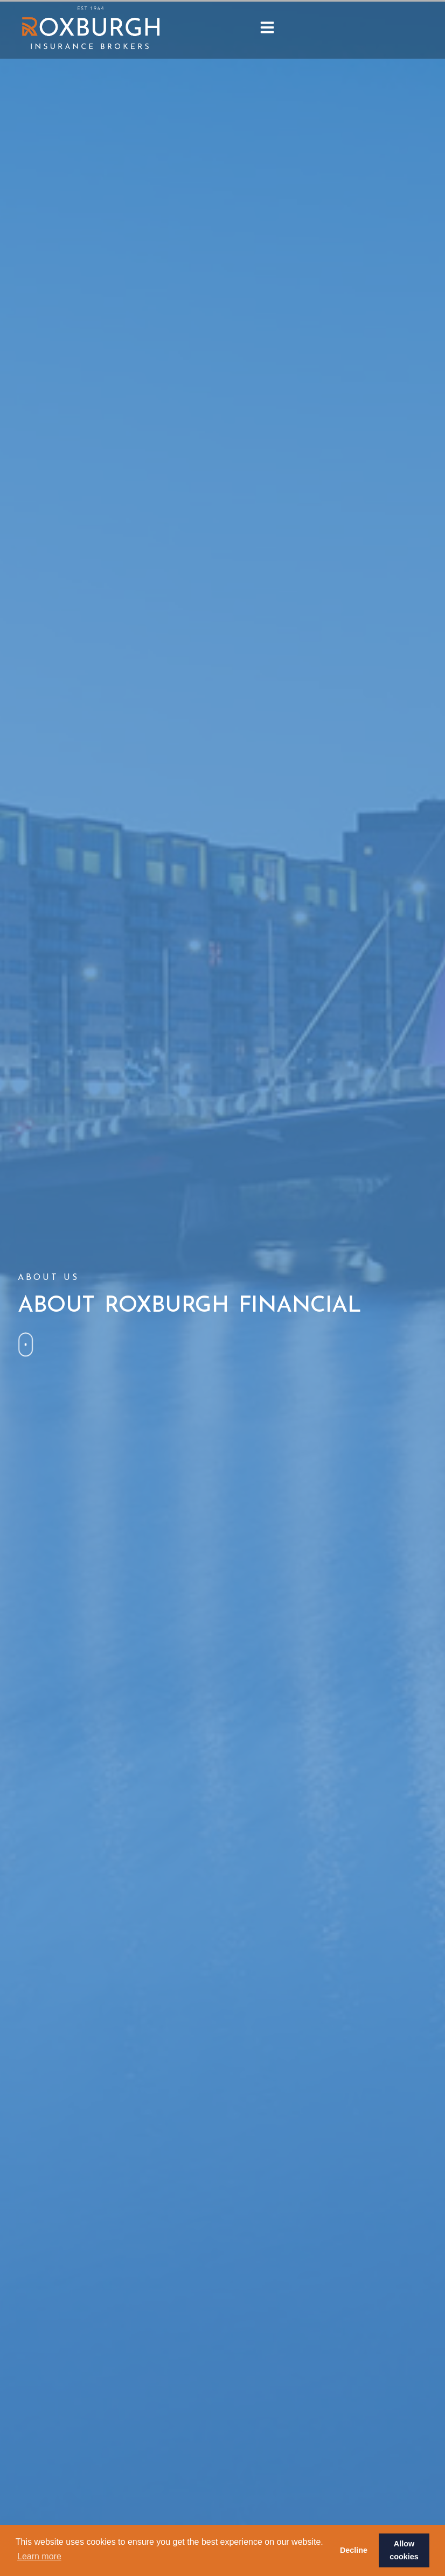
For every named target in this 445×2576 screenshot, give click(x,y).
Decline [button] (353, 2550)
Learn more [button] (39, 2556)
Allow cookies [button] (404, 2550)
